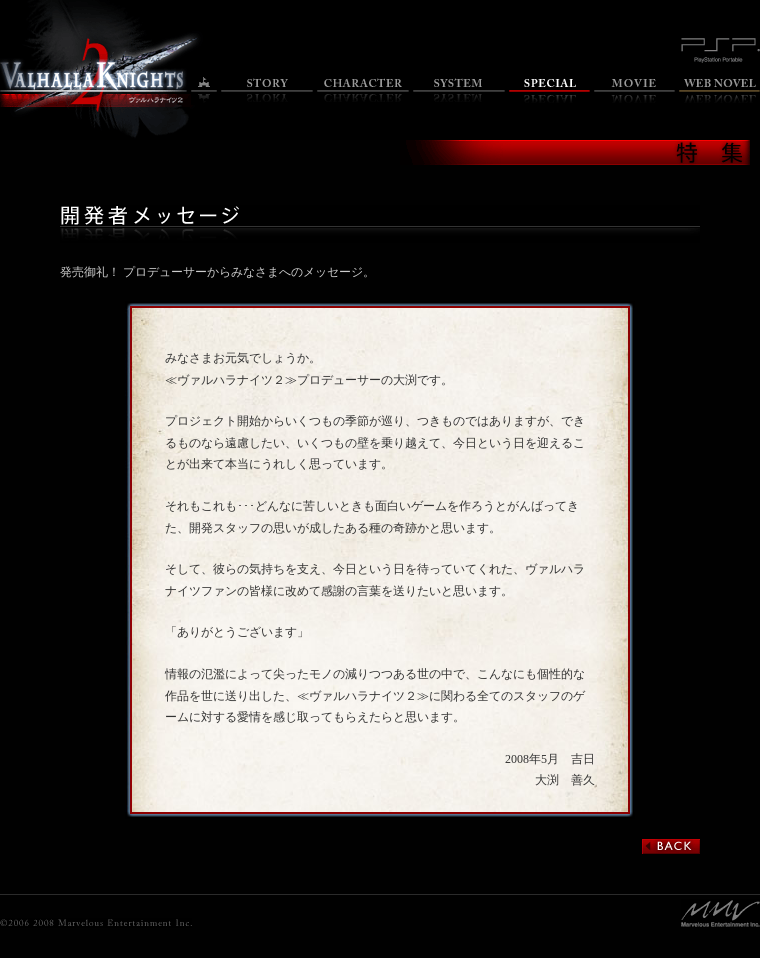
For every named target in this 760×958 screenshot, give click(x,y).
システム (459, 90)
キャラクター (363, 90)
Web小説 (719, 90)
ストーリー (267, 90)
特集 (549, 90)
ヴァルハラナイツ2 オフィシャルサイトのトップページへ (93, 75)
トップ (204, 90)
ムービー (634, 90)
